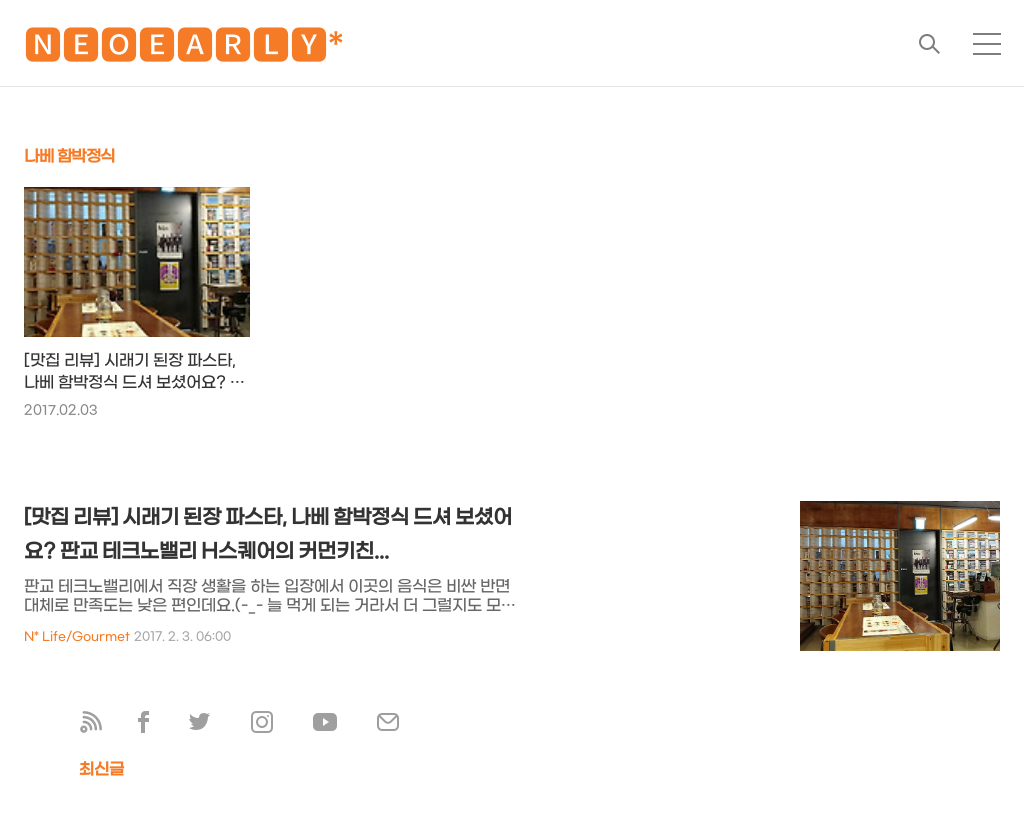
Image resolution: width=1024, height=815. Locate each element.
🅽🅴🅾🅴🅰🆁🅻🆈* (184, 49)
